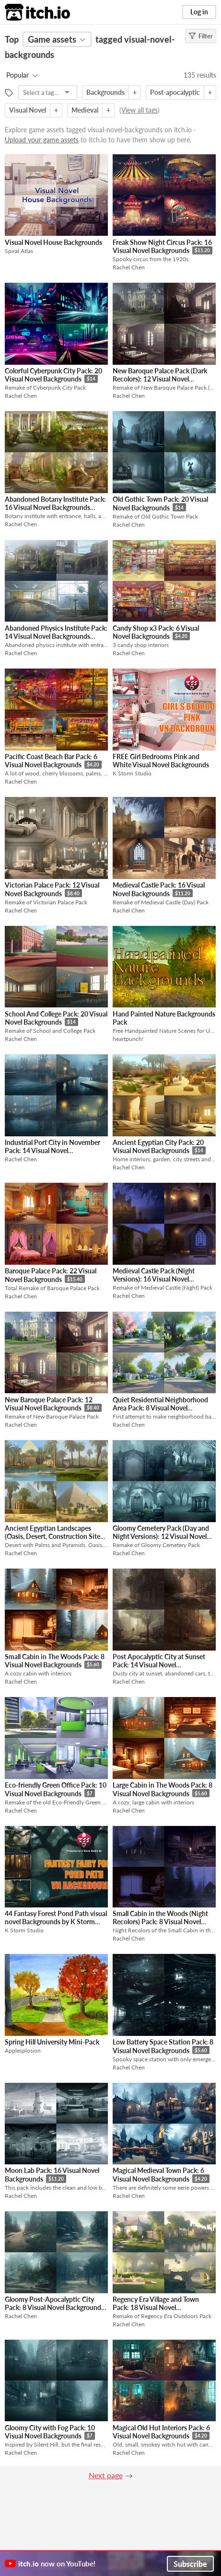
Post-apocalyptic (175, 92)
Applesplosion (23, 2050)
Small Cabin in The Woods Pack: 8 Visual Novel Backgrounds (55, 1660)
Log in (199, 12)
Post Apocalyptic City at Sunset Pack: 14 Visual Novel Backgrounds (159, 1664)
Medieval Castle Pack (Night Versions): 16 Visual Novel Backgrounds (154, 1279)
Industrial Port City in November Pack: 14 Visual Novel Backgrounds (52, 1150)
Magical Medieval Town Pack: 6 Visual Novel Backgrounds (158, 2174)
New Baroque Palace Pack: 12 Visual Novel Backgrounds (49, 1404)
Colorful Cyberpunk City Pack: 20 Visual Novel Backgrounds (53, 375)
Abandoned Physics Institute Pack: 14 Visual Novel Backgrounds (56, 632)
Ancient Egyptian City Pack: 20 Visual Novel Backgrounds (158, 1146)
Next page (106, 2475)
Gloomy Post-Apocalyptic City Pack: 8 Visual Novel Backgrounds (54, 2303)
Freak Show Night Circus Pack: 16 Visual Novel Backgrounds (162, 246)
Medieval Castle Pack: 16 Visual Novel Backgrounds (159, 889)
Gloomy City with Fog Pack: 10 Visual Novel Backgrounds (50, 2432)
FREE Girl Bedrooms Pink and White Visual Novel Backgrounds (161, 760)
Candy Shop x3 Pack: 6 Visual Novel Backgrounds (156, 632)
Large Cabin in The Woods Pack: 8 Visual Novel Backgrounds (162, 1789)
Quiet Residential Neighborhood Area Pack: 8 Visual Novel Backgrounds (160, 1408)
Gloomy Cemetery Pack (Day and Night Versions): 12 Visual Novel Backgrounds (161, 1536)
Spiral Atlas (19, 250)
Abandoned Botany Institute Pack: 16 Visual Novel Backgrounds (55, 503)
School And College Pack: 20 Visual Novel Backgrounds (56, 1018)
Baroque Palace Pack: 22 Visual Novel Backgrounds (50, 1275)
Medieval (84, 110)
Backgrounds (105, 92)
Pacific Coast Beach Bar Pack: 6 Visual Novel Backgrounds (51, 760)
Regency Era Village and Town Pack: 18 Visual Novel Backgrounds (156, 2307)
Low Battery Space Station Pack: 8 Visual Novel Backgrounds (163, 2046)
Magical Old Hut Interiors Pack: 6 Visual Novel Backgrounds (161, 2432)
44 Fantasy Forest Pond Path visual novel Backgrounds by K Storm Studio (56, 1921)
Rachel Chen (129, 267)
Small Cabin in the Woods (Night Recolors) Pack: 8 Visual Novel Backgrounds (160, 1921)
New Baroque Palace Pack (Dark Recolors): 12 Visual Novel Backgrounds (160, 379)
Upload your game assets (42, 140)
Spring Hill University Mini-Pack (52, 2042)
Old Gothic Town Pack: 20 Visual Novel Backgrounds (160, 503)
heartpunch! (128, 1038)
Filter (200, 36)
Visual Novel (27, 110)
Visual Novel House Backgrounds (53, 242)
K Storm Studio (132, 773)
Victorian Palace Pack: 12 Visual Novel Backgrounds (52, 889)
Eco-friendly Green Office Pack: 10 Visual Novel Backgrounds (55, 1789)
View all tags (139, 110)
